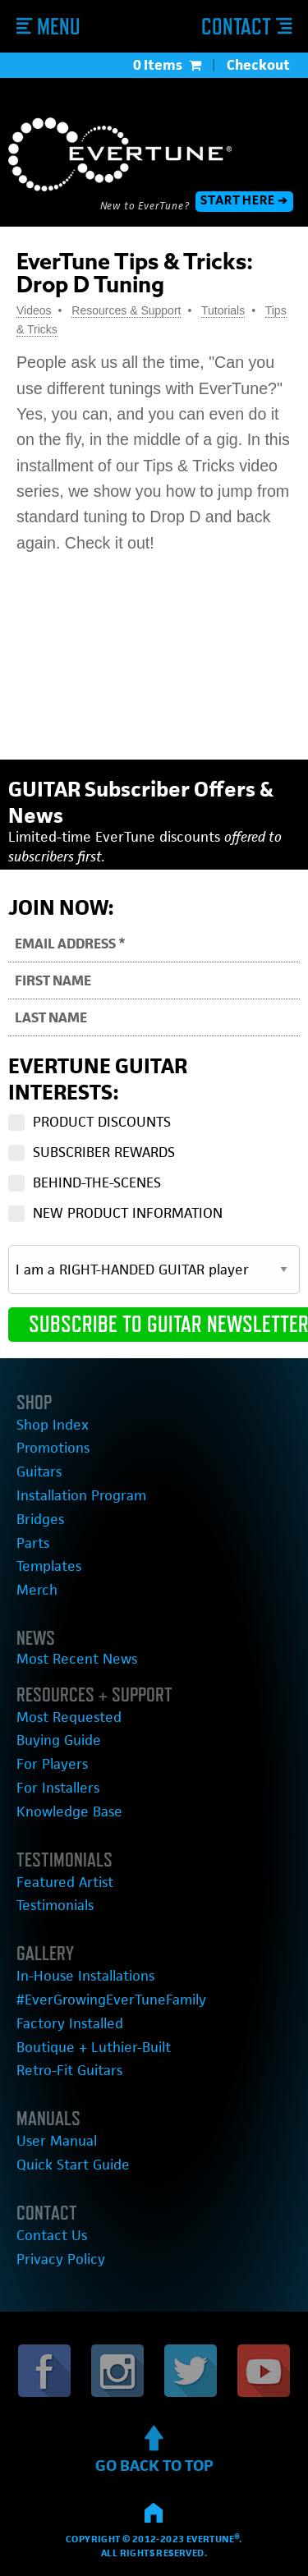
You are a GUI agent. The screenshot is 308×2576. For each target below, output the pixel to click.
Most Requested (69, 1717)
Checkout (258, 65)
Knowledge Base (69, 1811)
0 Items (167, 65)
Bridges (40, 1519)
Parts (32, 1543)
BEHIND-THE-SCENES (97, 1182)
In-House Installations (85, 1976)
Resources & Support (126, 310)
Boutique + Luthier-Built (93, 2047)
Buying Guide (58, 1740)
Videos (34, 310)
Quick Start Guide (73, 2165)
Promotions (53, 1448)
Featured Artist (64, 1882)
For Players (52, 1764)
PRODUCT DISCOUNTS (102, 1122)
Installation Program (81, 1495)
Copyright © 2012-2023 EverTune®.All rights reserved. (154, 2536)
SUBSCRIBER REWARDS (104, 1152)
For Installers (57, 1788)
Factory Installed (69, 2023)
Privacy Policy (60, 2259)
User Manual (56, 2141)
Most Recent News (76, 1659)
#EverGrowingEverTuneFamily (111, 2000)
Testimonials (55, 1905)
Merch (36, 1590)
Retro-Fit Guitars (69, 2070)
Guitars (39, 1471)
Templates (48, 1566)
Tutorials (223, 310)
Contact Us (51, 2235)
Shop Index (52, 1425)
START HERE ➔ (244, 201)
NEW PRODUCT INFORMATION (128, 1213)
